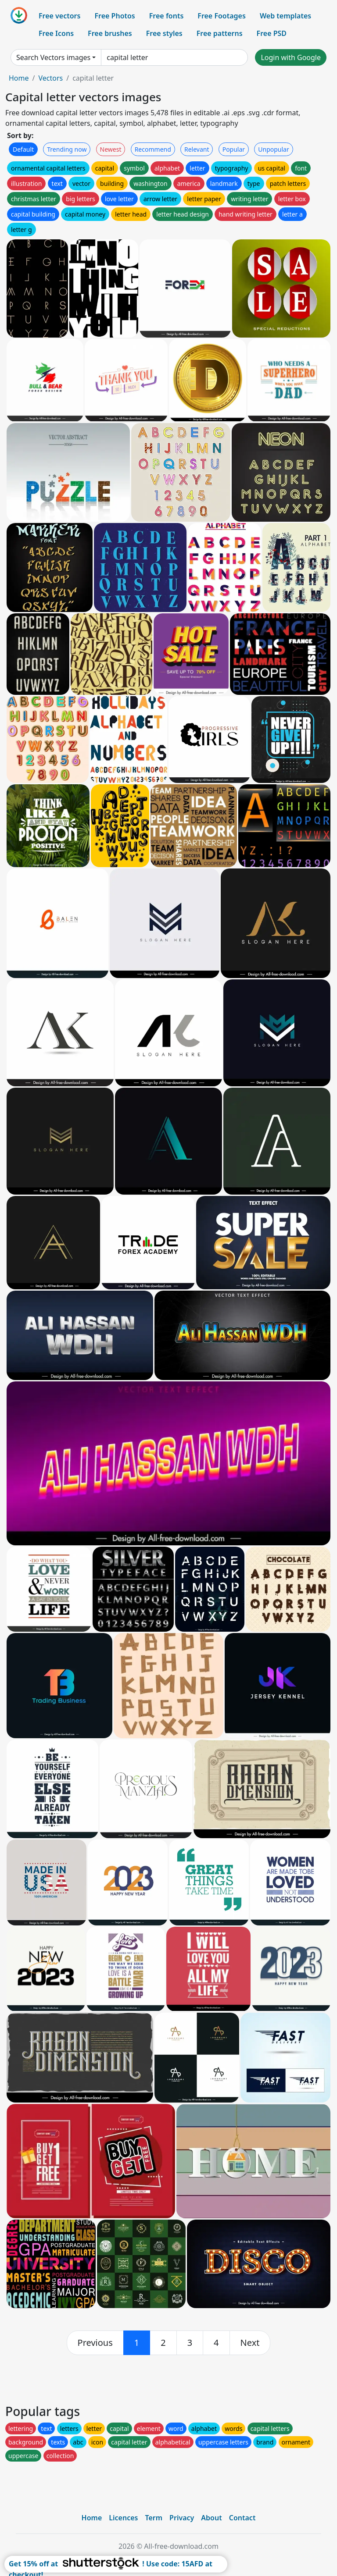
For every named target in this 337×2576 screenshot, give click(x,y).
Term (153, 2518)
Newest (111, 149)
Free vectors (59, 16)
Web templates (285, 16)
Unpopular (273, 149)
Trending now (66, 149)
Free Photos (114, 16)
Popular (233, 149)
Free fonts (166, 16)
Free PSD (272, 33)
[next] (250, 2342)
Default (23, 149)
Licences (123, 2518)
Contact (242, 2518)
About (211, 2518)
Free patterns (220, 33)
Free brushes (110, 33)
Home (19, 78)
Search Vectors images (53, 57)
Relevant (196, 149)
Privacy (181, 2518)
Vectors (50, 78)
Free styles (164, 33)
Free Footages (221, 16)
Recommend (153, 149)
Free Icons (56, 33)
